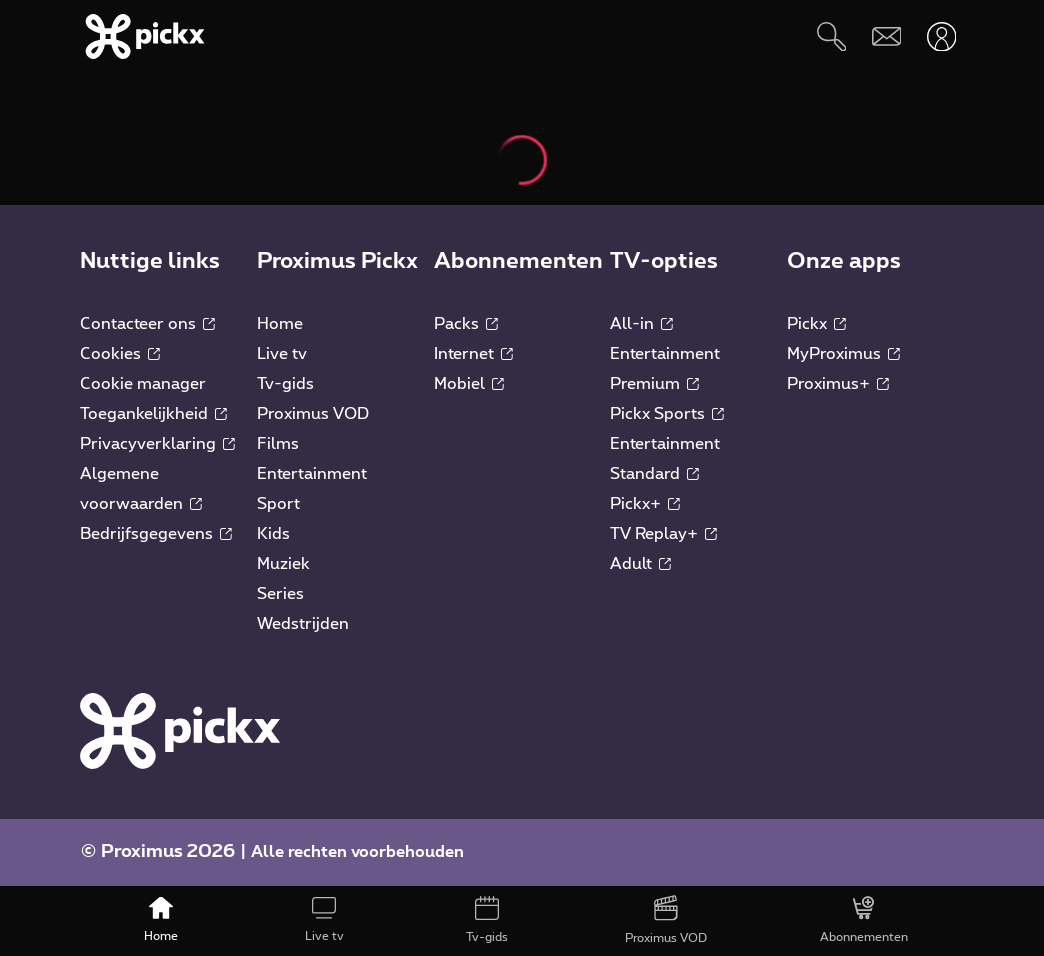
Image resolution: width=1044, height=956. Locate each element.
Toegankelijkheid (153, 414)
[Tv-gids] (487, 921)
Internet (473, 354)
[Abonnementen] (863, 921)
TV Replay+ (663, 534)
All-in (641, 324)
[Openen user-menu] (941, 36)
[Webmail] (886, 36)
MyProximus (843, 354)
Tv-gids (285, 384)
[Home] (161, 921)
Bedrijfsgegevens (156, 534)
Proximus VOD (313, 414)
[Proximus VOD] (665, 921)
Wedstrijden (303, 624)
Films (278, 444)
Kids (273, 534)
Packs (466, 324)
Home (280, 324)
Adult (640, 564)
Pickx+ (645, 504)
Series (280, 594)
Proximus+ (838, 384)
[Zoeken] (831, 36)
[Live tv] (324, 921)
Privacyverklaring (157, 444)
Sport (278, 504)
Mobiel (469, 384)
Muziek (283, 564)
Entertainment (312, 474)
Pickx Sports (667, 414)
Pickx (816, 324)
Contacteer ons (147, 324)
